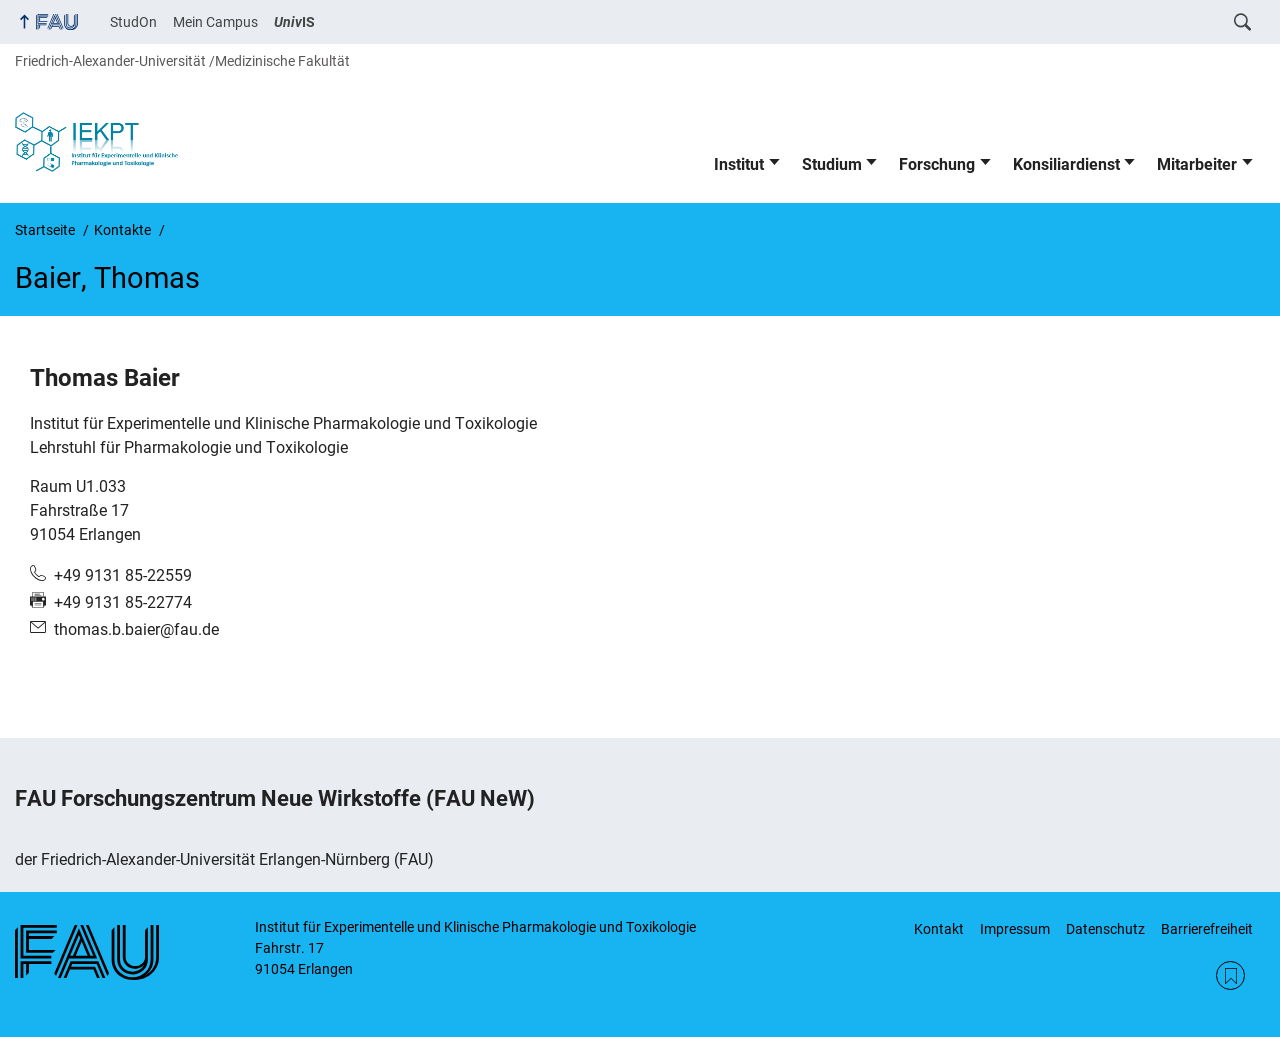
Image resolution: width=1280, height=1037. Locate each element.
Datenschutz (1105, 929)
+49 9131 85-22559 (123, 575)
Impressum (1015, 929)
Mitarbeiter (1197, 164)
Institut (739, 164)
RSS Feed (1230, 975)
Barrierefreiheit (1207, 929)
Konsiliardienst (1066, 164)
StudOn (133, 22)
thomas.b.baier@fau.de (136, 629)
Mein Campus (215, 22)
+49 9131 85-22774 (123, 602)
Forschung (937, 164)
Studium (832, 164)
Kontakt (939, 929)
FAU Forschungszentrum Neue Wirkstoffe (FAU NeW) (275, 798)
